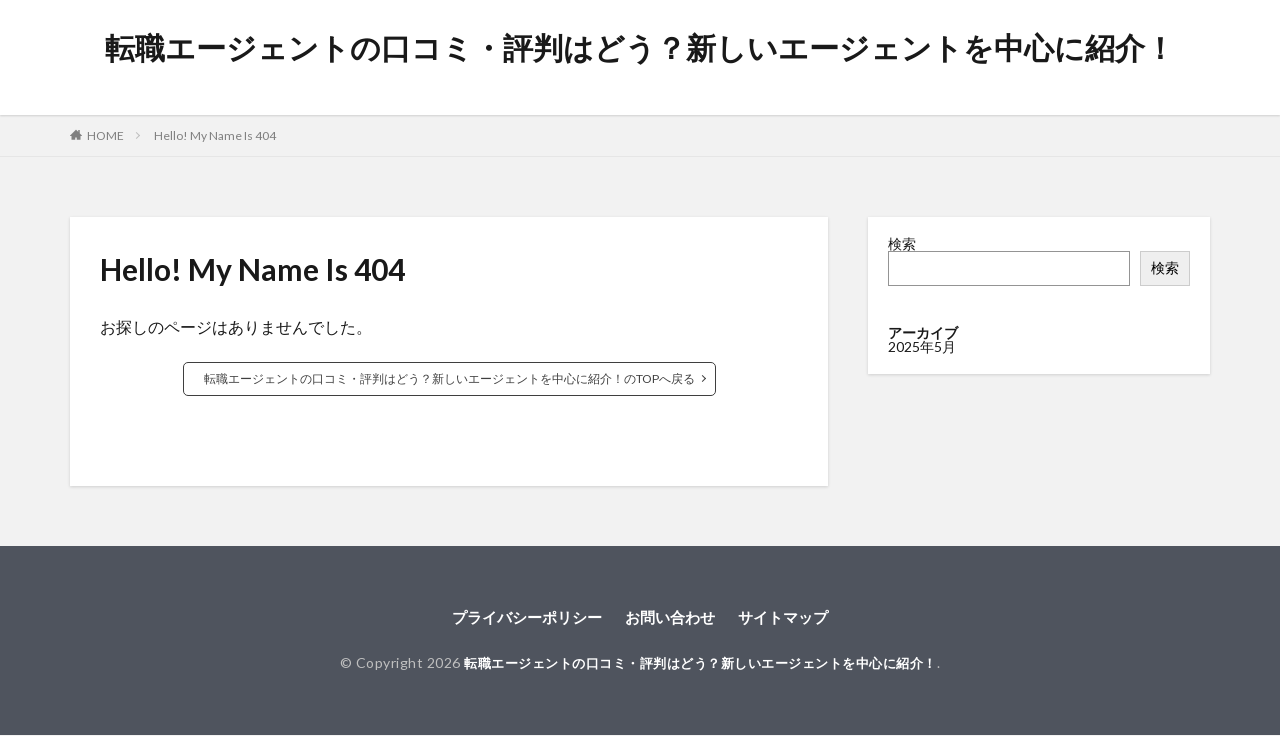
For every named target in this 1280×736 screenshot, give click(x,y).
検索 (902, 243)
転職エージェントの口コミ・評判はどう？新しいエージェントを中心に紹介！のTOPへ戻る (449, 378)
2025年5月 (922, 346)
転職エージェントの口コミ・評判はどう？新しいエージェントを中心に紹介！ (640, 48)
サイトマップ (791, 617)
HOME (105, 135)
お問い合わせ (672, 617)
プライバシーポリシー (521, 617)
